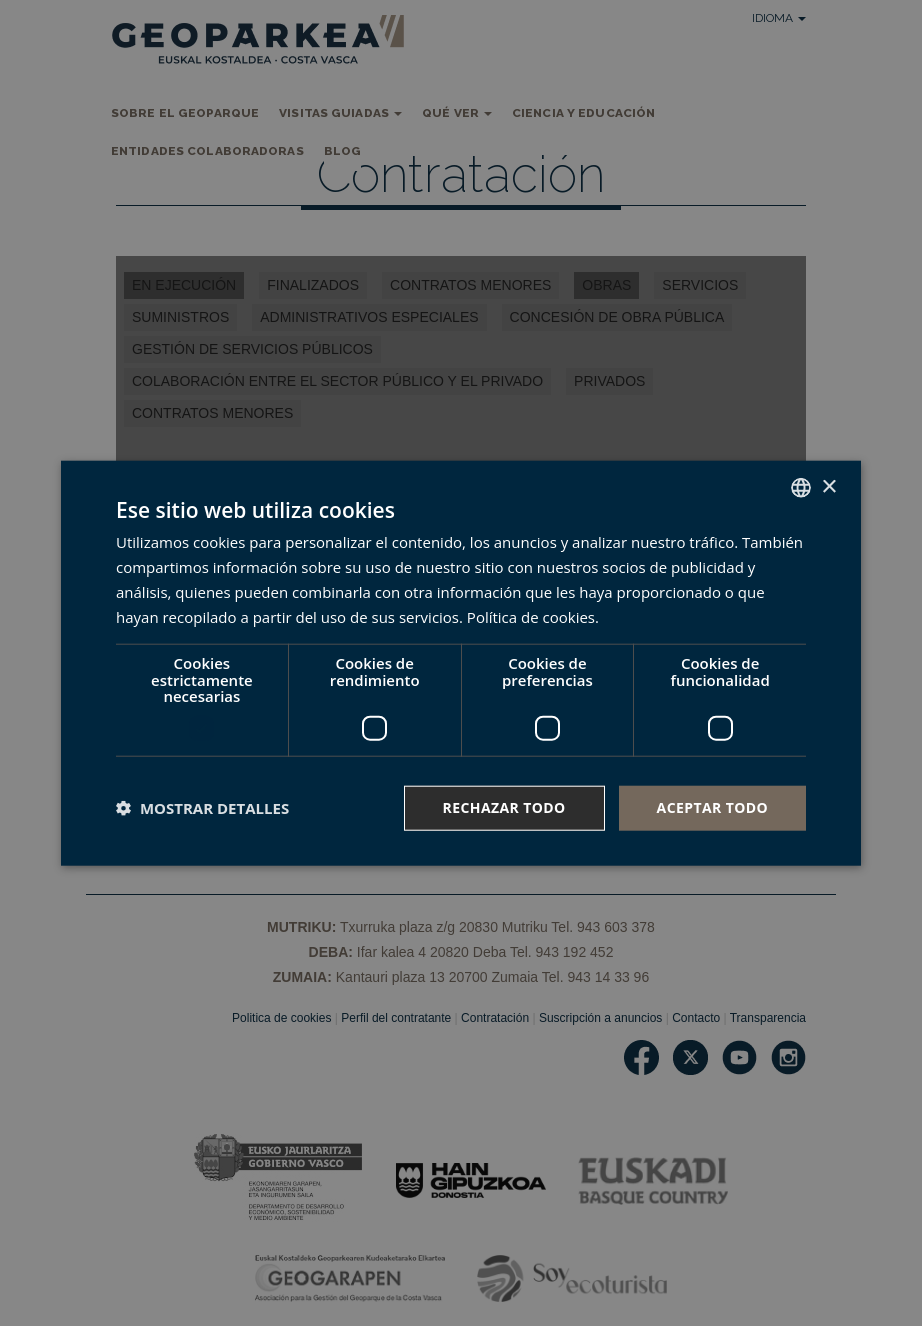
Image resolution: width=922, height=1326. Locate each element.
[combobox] (801, 488)
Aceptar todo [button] (712, 807)
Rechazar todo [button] (504, 807)
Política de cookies (531, 616)
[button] (202, 808)
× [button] (828, 486)
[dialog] (461, 663)
